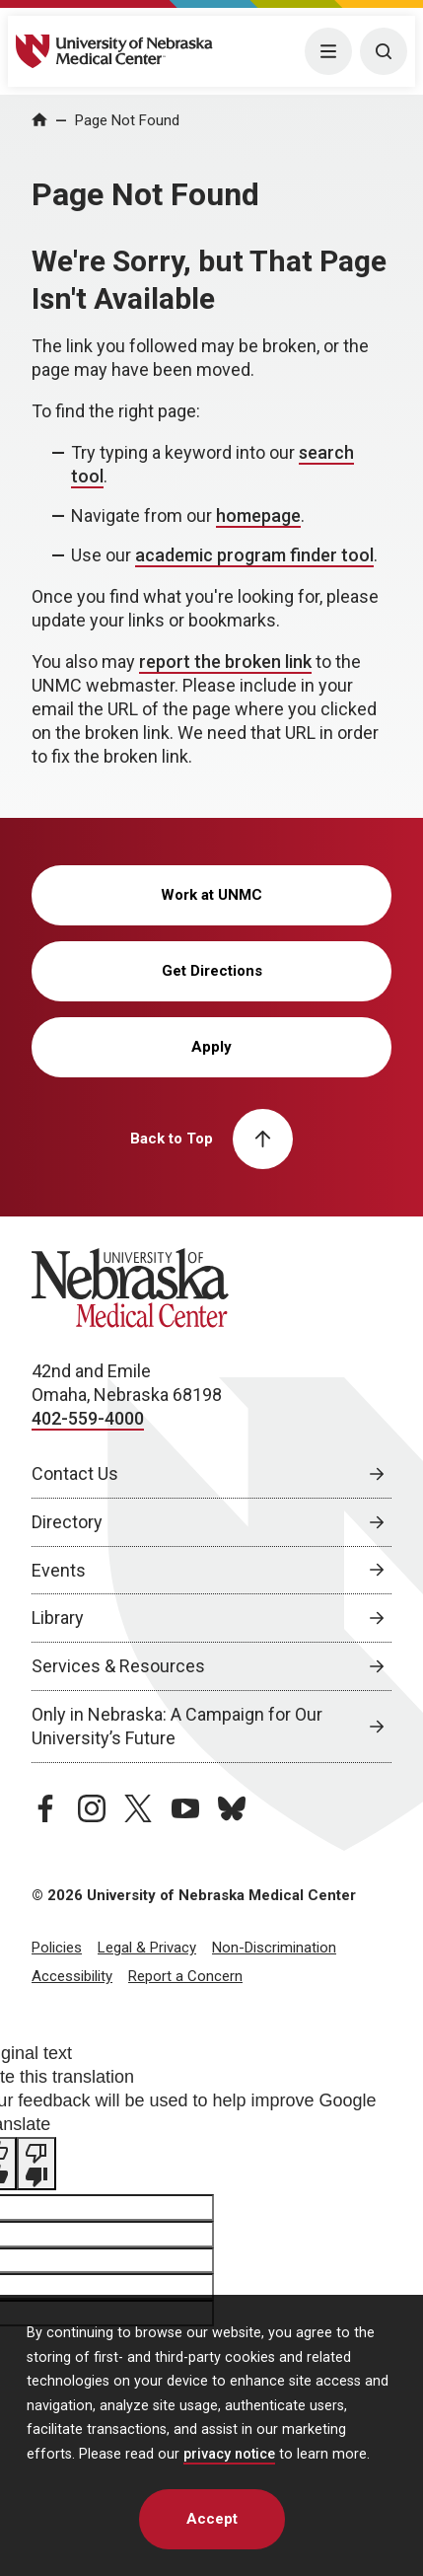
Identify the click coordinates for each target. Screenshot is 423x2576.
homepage (258, 515)
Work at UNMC (211, 895)
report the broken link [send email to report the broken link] (225, 661)
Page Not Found (127, 120)
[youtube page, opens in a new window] (185, 1808)
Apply (211, 1047)
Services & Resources (118, 1666)
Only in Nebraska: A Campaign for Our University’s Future (177, 1726)
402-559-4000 (88, 1418)
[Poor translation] (36, 2163)
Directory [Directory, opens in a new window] (67, 1521)
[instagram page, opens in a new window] (92, 1808)
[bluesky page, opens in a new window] (232, 1808)
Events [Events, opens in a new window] (59, 1570)
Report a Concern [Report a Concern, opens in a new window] (185, 1976)
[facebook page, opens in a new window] (45, 1808)
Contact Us (75, 1473)
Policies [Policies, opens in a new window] (57, 1947)
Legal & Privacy (147, 1947)
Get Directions (212, 971)
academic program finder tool (254, 555)
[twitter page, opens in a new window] (138, 1808)
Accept (212, 2519)
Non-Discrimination (274, 1947)
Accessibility (72, 1976)
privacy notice (229, 2454)
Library (58, 1617)
